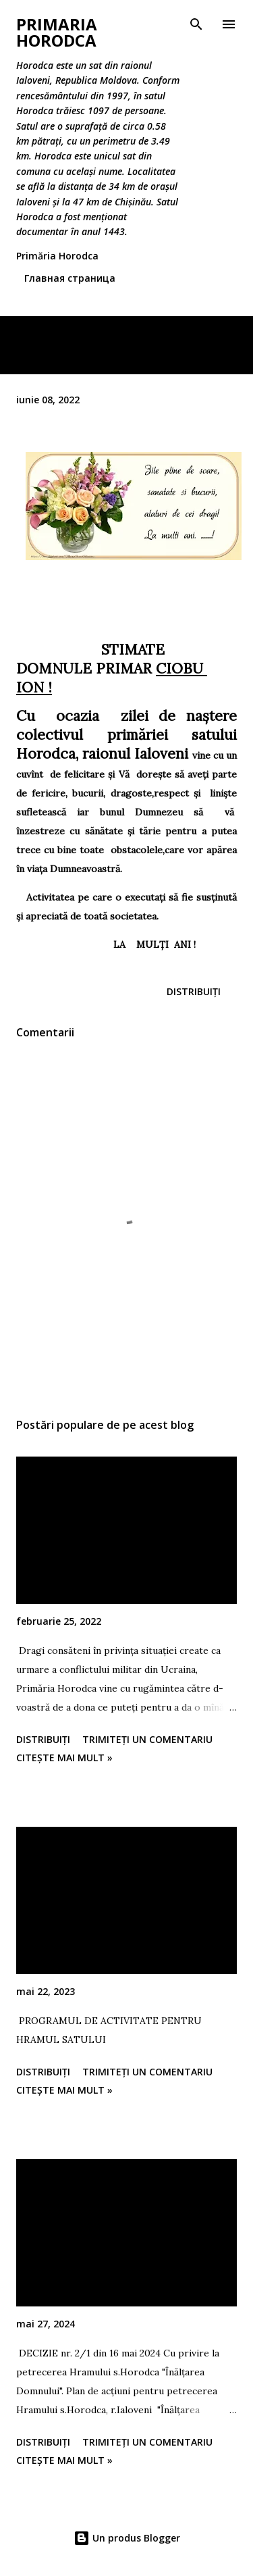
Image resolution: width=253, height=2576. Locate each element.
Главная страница (69, 278)
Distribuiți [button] (194, 991)
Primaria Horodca (56, 32)
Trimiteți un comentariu (147, 1739)
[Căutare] (196, 24)
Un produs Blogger (127, 2537)
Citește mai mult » (64, 1757)
